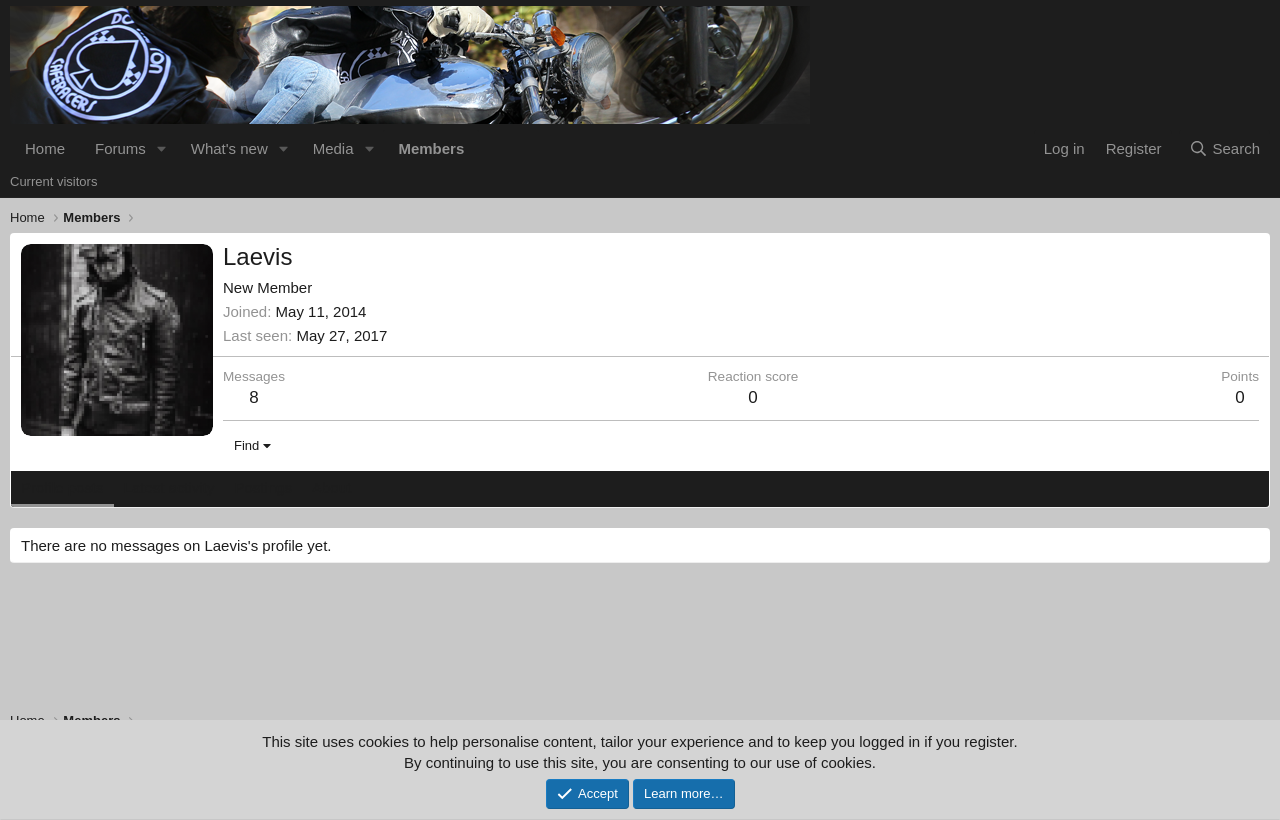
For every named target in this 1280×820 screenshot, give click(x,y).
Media (333, 148)
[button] (162, 148)
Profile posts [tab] (62, 487)
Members (431, 148)
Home (45, 148)
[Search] (1224, 148)
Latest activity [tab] (169, 487)
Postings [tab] (263, 487)
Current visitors (53, 181)
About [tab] (331, 487)
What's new (229, 148)
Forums (120, 148)
